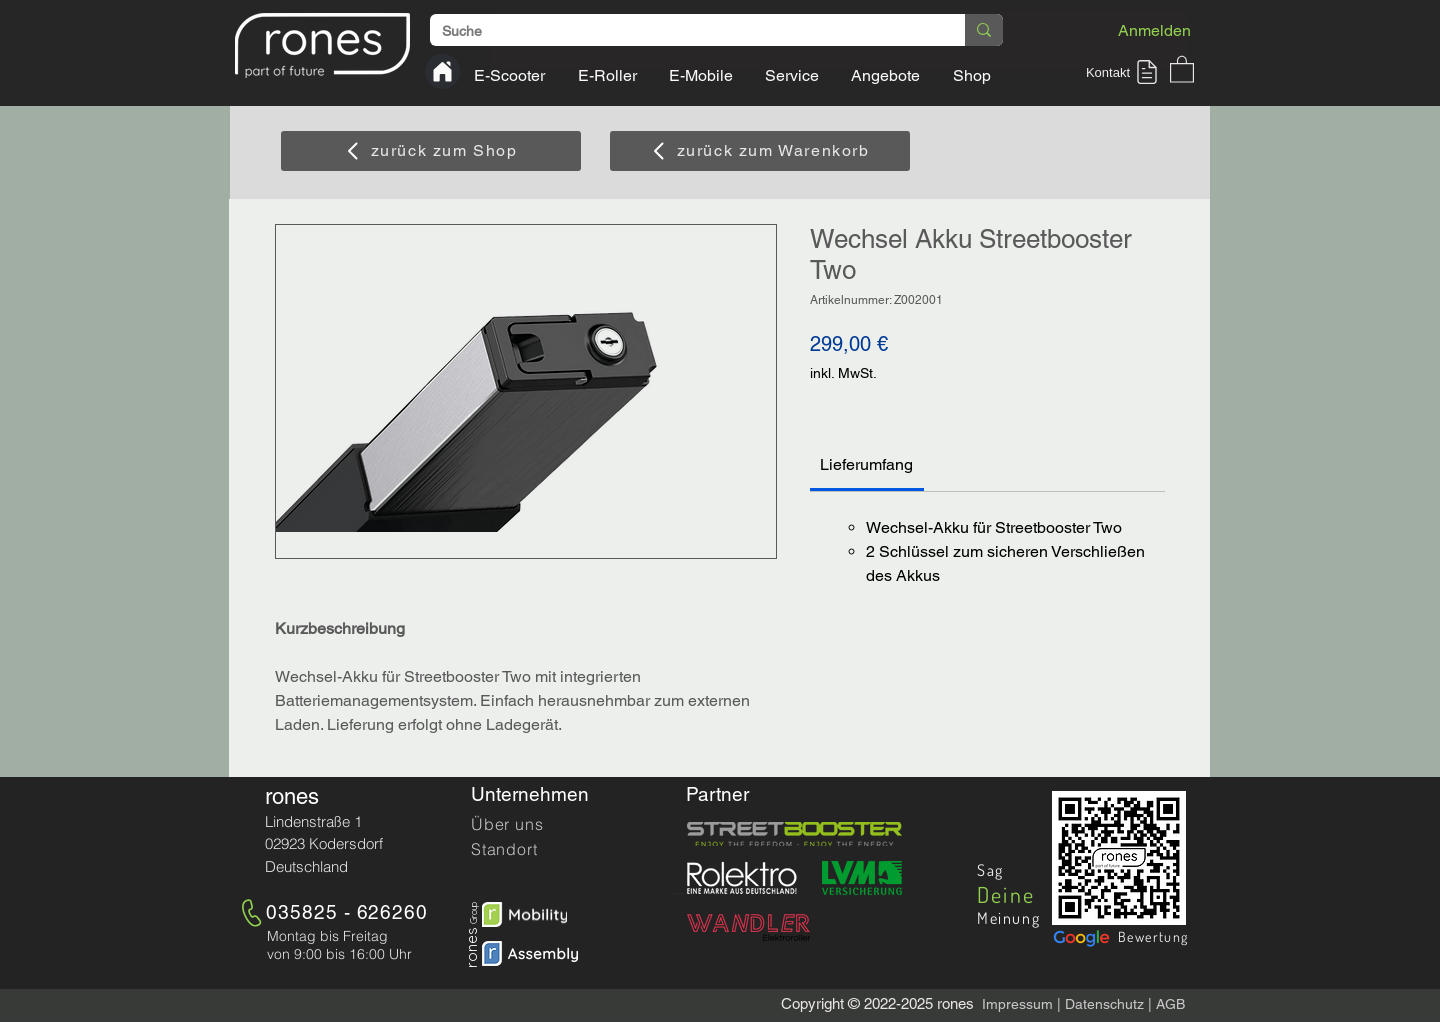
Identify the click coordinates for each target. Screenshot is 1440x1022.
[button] (1125, 72)
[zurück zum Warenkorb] (760, 151)
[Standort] (542, 849)
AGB (1170, 1004)
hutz (1130, 1004)
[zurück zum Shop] (431, 151)
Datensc (1091, 1004)
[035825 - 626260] (350, 912)
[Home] (442, 71)
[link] (866, 464)
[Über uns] (542, 824)
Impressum (1017, 1004)
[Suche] (682, 32)
